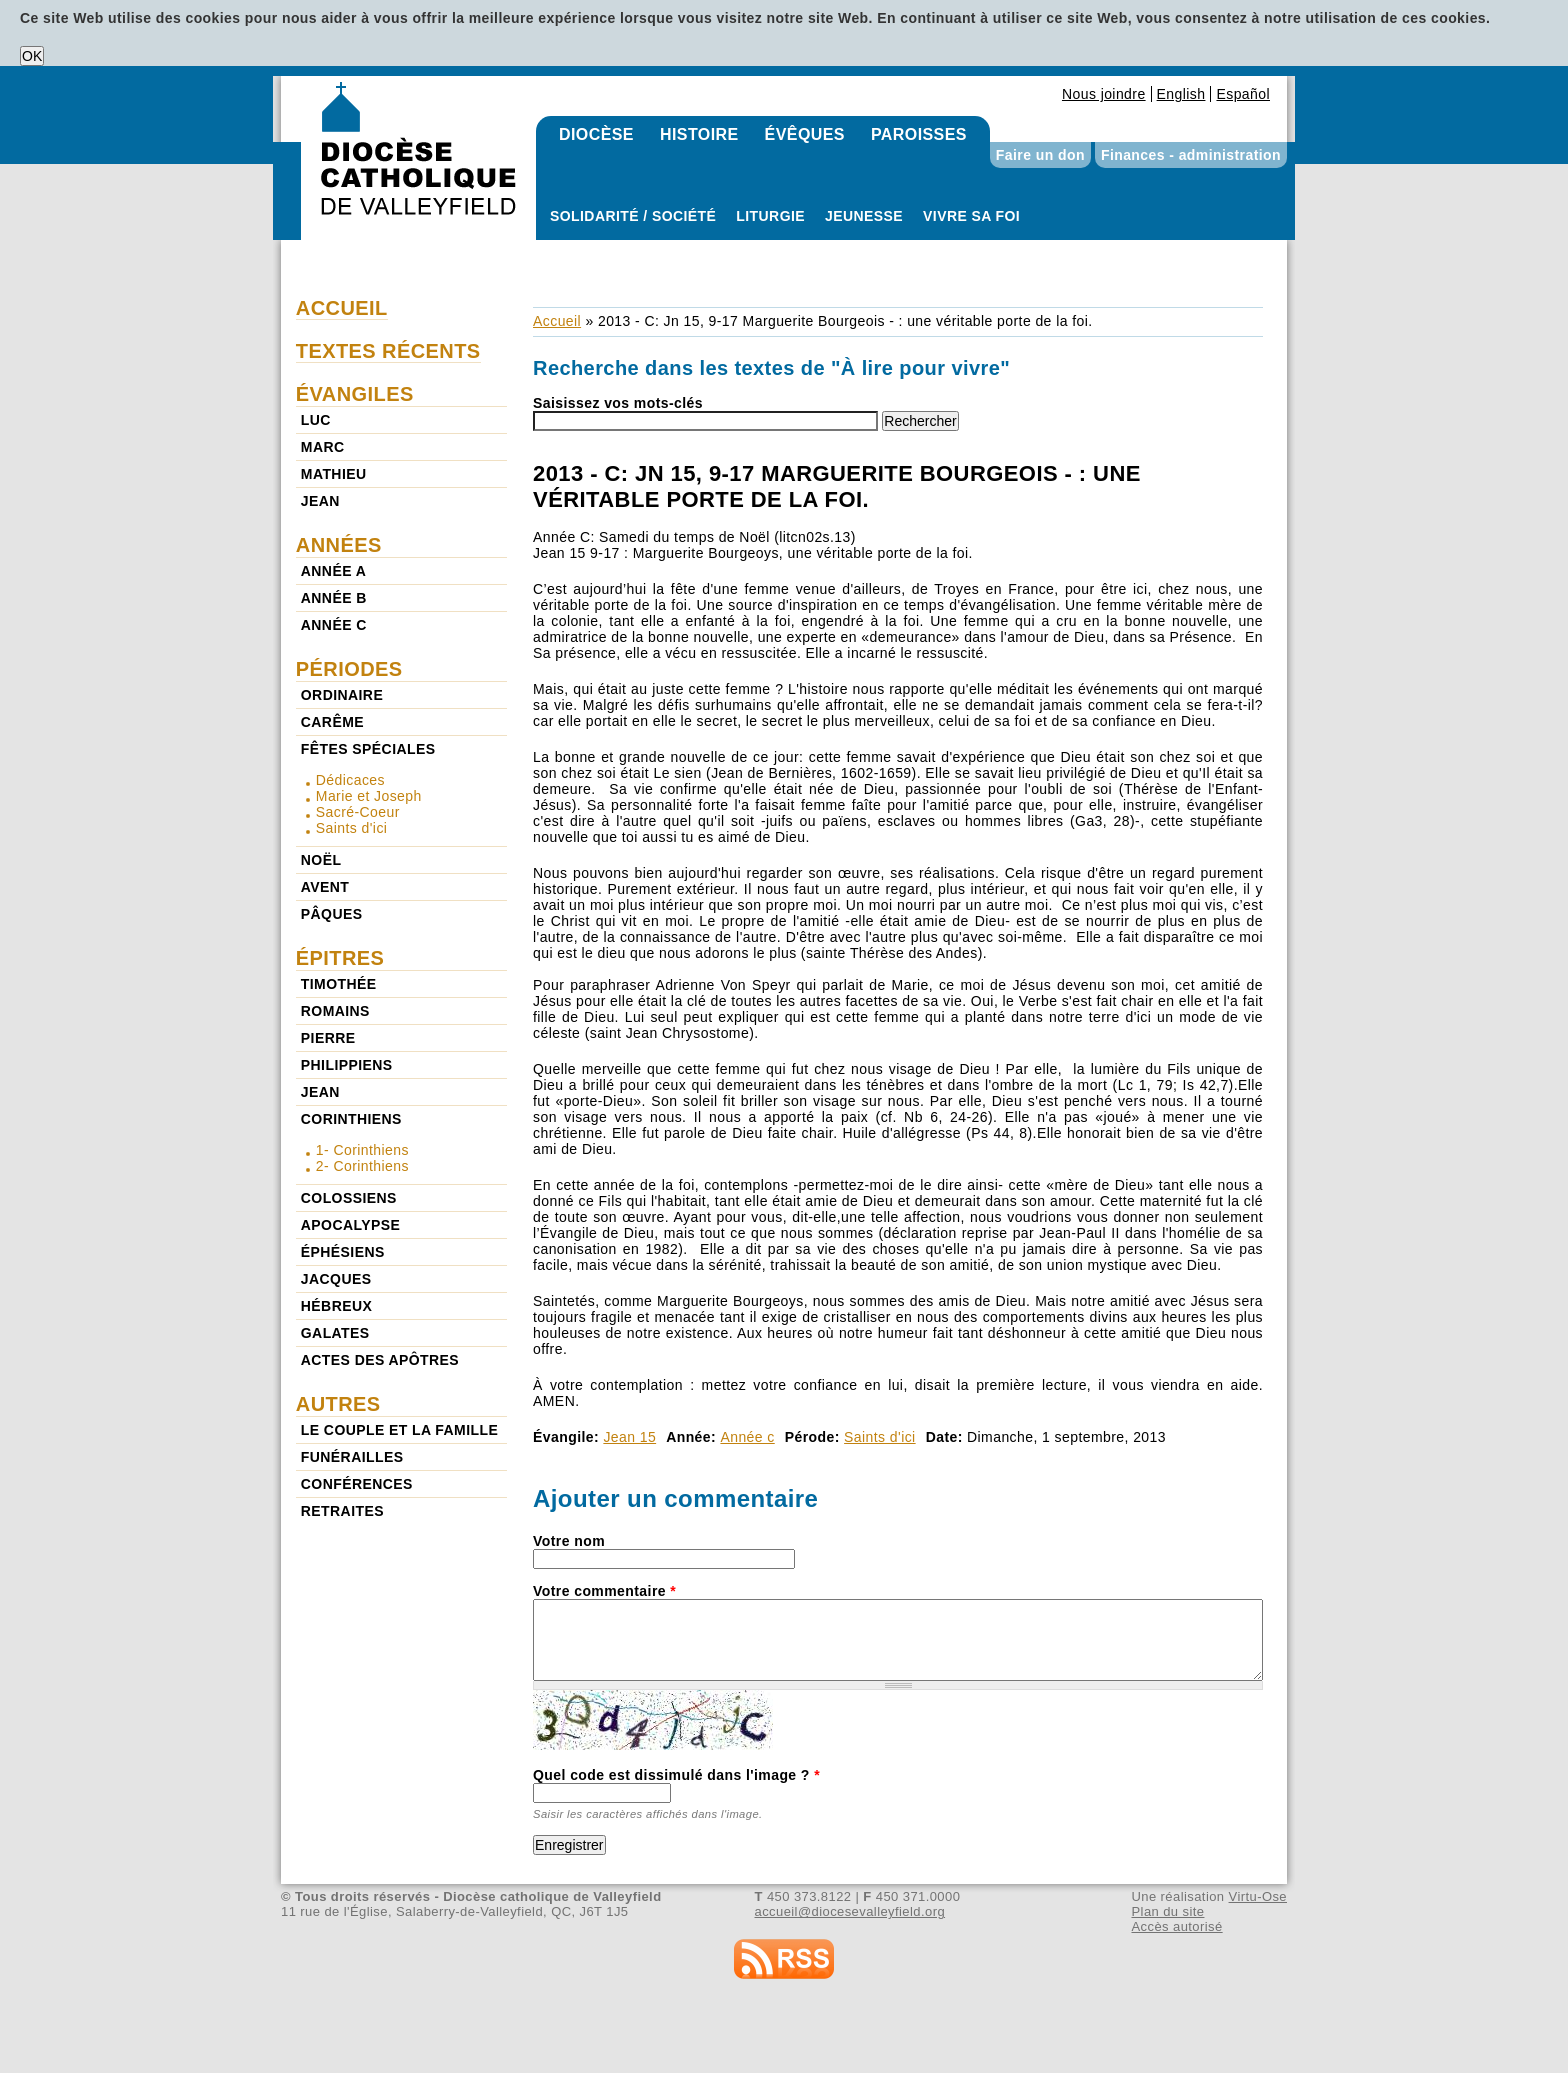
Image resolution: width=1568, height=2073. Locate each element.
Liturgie (770, 216)
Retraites (342, 1511)
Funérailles (352, 1457)
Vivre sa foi (971, 216)
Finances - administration (1191, 155)
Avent (325, 887)
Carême (332, 722)
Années (339, 545)
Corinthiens (351, 1119)
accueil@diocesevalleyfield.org (850, 1911)
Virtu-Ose (1258, 1896)
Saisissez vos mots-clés (618, 403)
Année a (333, 571)
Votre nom (569, 1541)
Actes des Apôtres (380, 1360)
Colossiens (349, 1198)
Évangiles (355, 394)
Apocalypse (350, 1225)
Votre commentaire (604, 1591)
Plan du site (1167, 1911)
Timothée (339, 984)
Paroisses (919, 134)
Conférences (357, 1484)
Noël (321, 860)
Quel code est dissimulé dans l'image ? (676, 1775)
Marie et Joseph (369, 796)
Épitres (340, 958)
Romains (335, 1011)
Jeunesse (864, 216)
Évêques (805, 134)
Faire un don (1040, 155)
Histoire (699, 134)
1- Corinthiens (362, 1150)
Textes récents (388, 351)
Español (1243, 94)
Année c (747, 1437)
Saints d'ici (880, 1437)
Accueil (557, 321)
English (1181, 94)
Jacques (336, 1279)
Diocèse (596, 134)
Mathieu (334, 474)
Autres (338, 1404)
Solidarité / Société (633, 216)
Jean (320, 501)
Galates (335, 1333)
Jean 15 (629, 1437)
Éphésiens (343, 1252)
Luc (316, 420)
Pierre (328, 1038)
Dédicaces (350, 780)
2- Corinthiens (362, 1166)
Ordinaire (342, 695)
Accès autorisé (1176, 1926)
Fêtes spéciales (368, 749)
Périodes (349, 669)
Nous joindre (1104, 94)
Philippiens (347, 1065)
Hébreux (336, 1306)
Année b (334, 598)
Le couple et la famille (399, 1430)
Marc (323, 447)
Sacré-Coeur (358, 812)
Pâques (332, 914)
